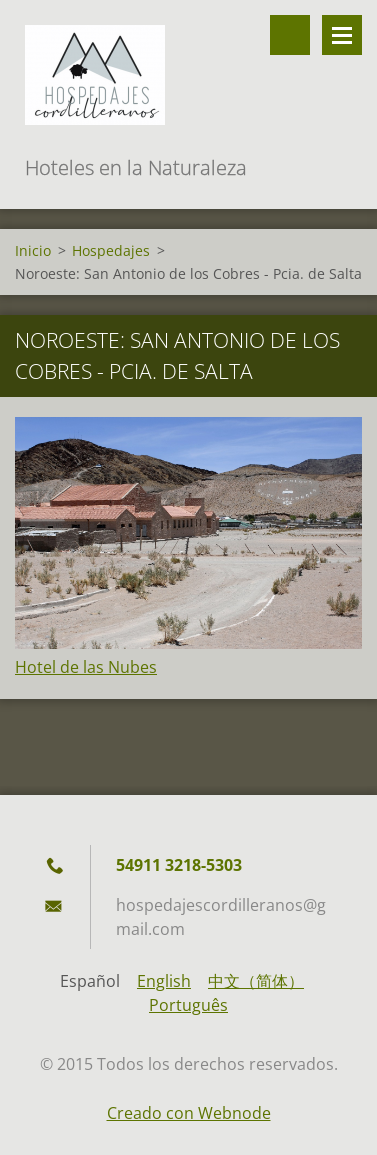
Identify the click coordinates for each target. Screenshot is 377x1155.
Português (188, 1005)
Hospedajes (111, 250)
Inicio (33, 250)
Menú (342, 35)
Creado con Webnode (189, 1113)
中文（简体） (256, 981)
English (164, 981)
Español (90, 981)
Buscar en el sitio (290, 35)
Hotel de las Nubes (86, 667)
